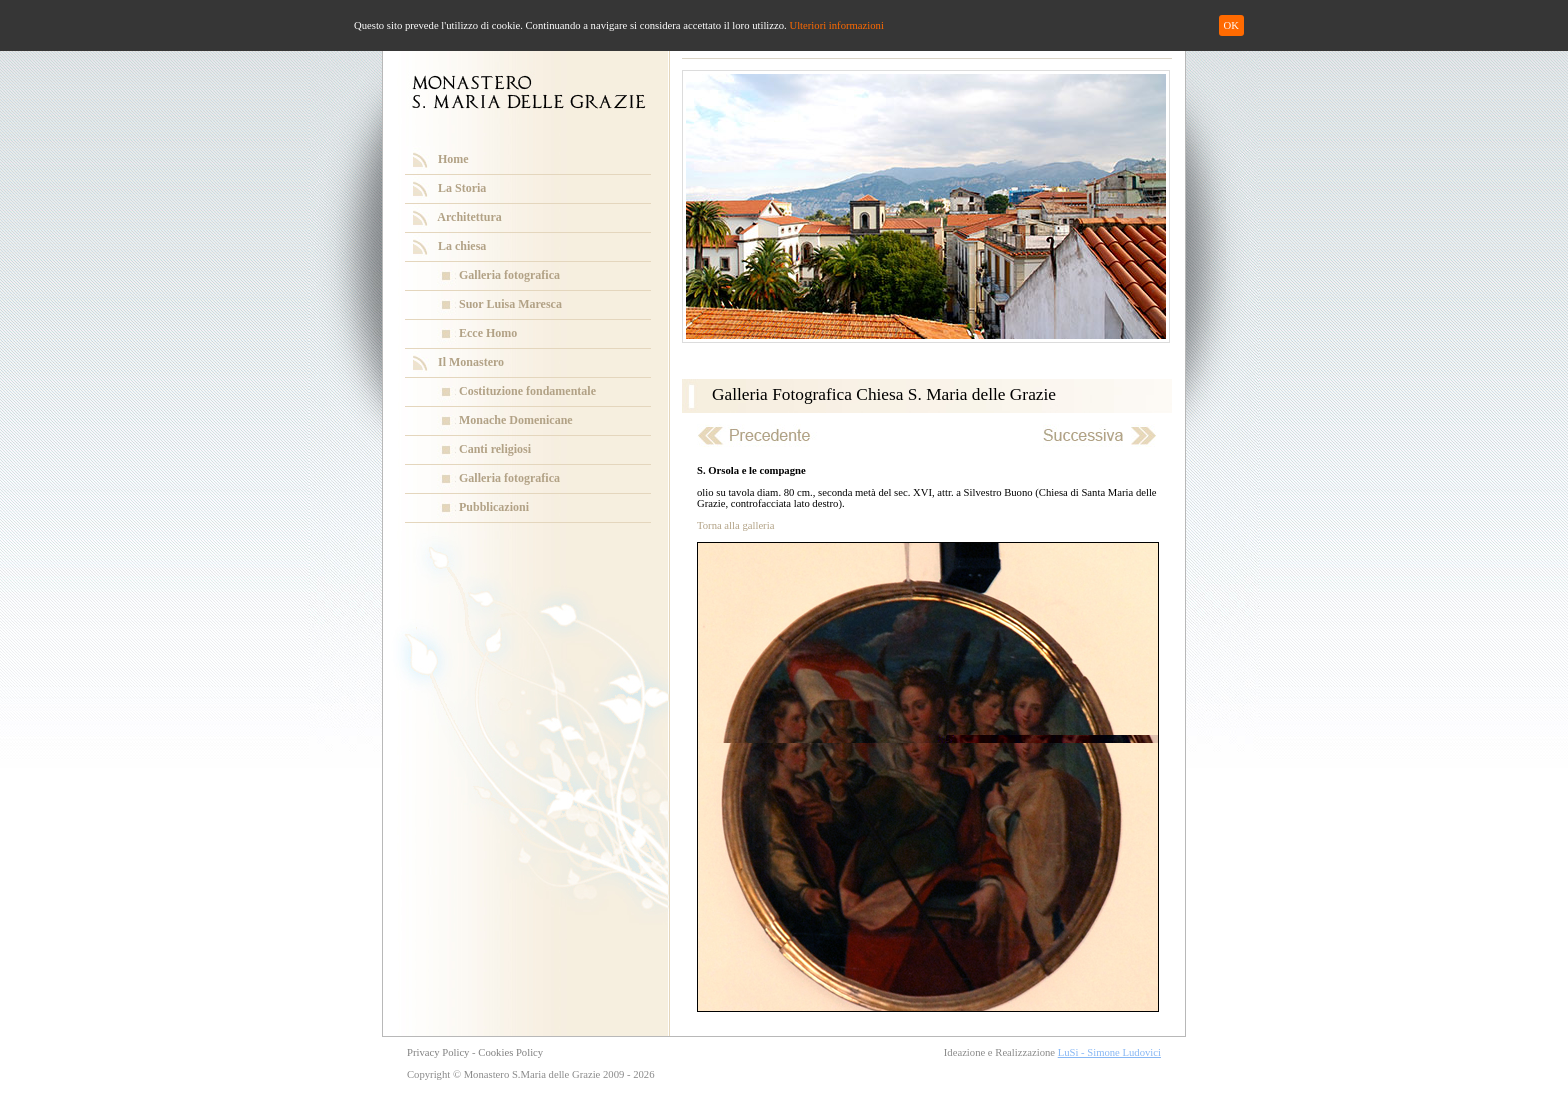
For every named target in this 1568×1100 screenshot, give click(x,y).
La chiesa (462, 246)
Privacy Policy (438, 1052)
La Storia (462, 188)
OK (1231, 25)
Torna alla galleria (735, 525)
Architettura (469, 217)
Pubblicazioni (494, 507)
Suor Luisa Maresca (510, 304)
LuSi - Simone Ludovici (1109, 1052)
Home (453, 159)
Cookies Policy (510, 1052)
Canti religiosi (495, 449)
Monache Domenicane (516, 420)
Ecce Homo (488, 333)
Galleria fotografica (509, 275)
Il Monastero (471, 362)
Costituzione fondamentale (527, 391)
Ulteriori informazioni (836, 25)
